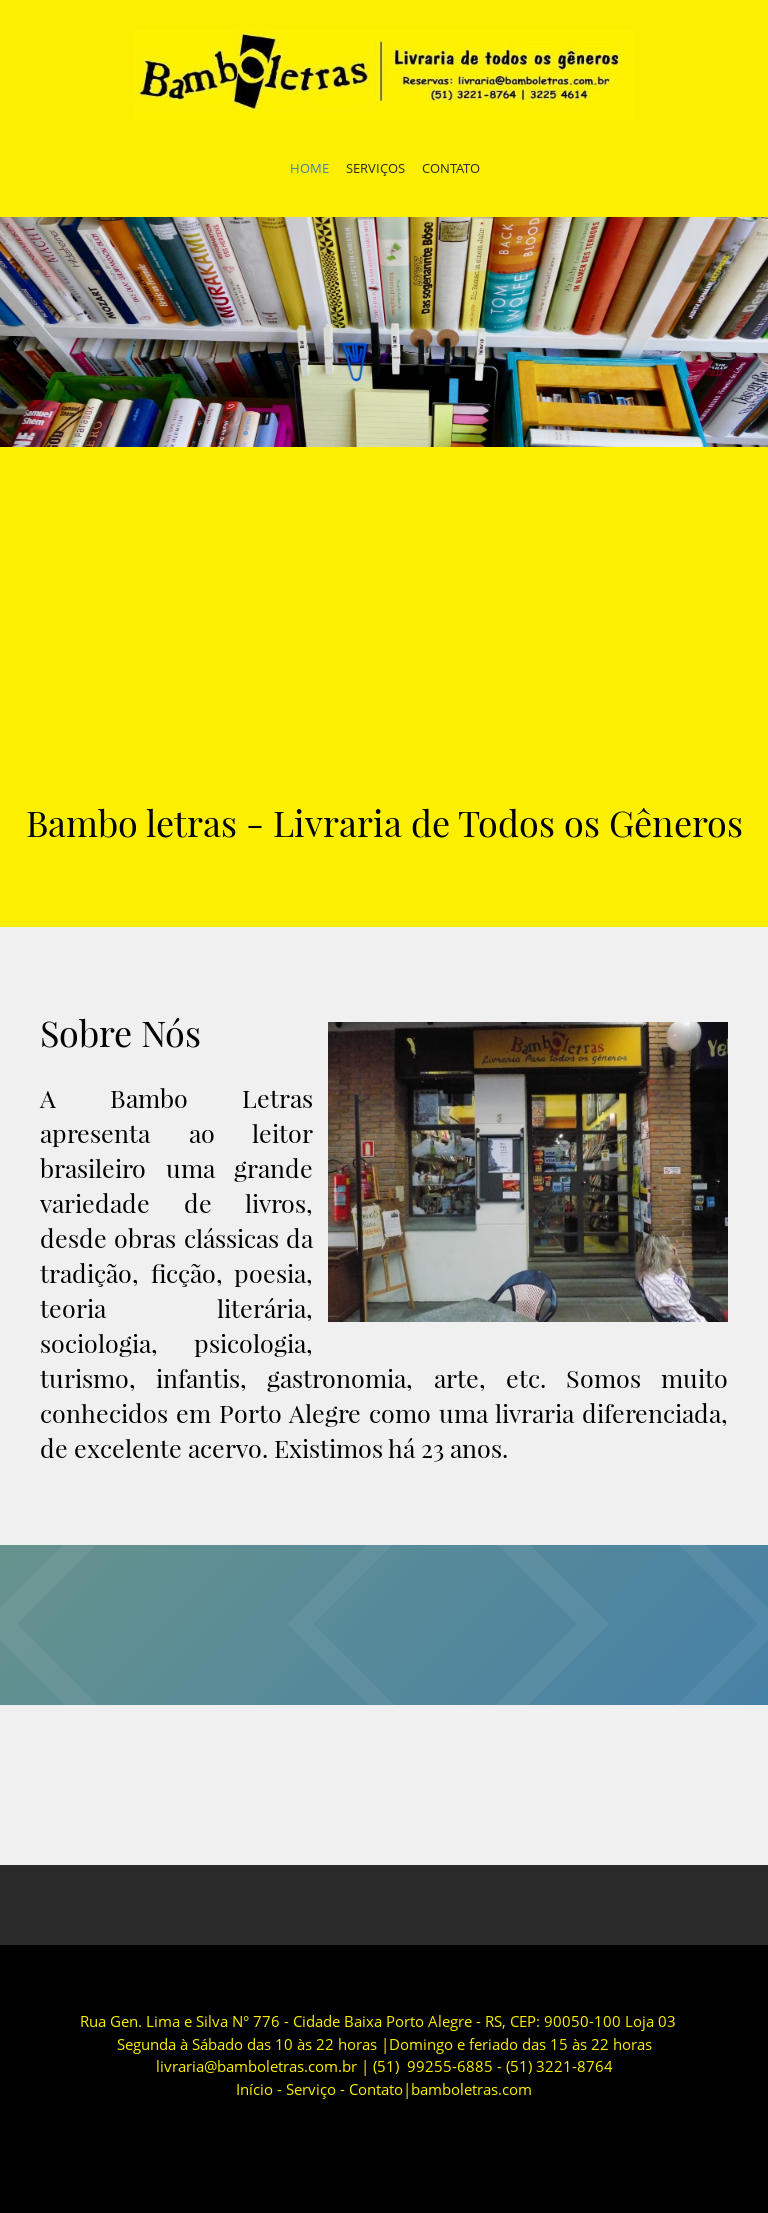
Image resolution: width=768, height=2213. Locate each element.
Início (254, 2089)
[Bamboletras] (384, 75)
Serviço (311, 2089)
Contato (376, 2089)
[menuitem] (309, 171)
